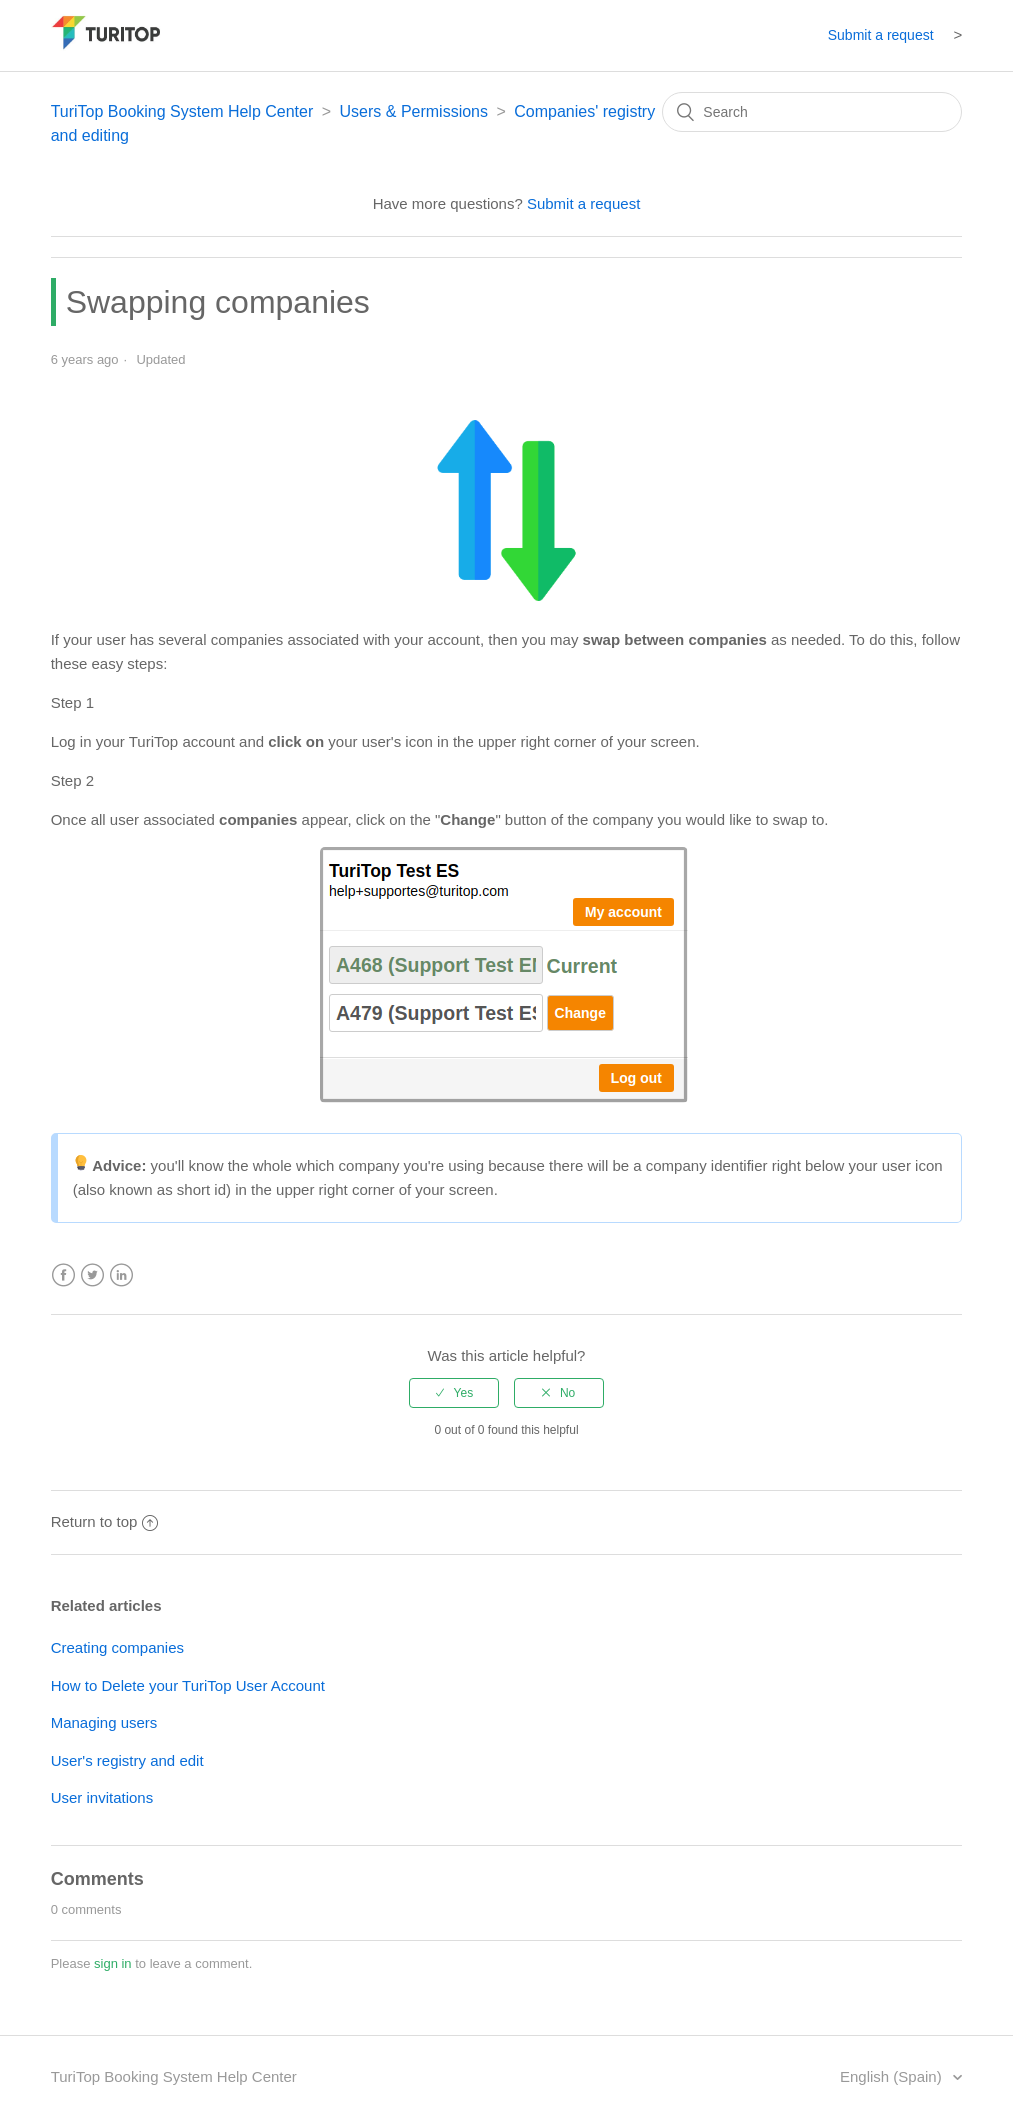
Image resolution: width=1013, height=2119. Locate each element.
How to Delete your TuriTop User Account (188, 1685)
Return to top (105, 1521)
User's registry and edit (127, 1760)
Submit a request (881, 35)
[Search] (812, 112)
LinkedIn (121, 1275)
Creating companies (117, 1647)
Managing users (104, 1722)
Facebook (63, 1275)
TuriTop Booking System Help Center (182, 111)
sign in (113, 1963)
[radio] (454, 1393)
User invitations (102, 1797)
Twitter (92, 1275)
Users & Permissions (414, 111)
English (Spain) (893, 2076)
